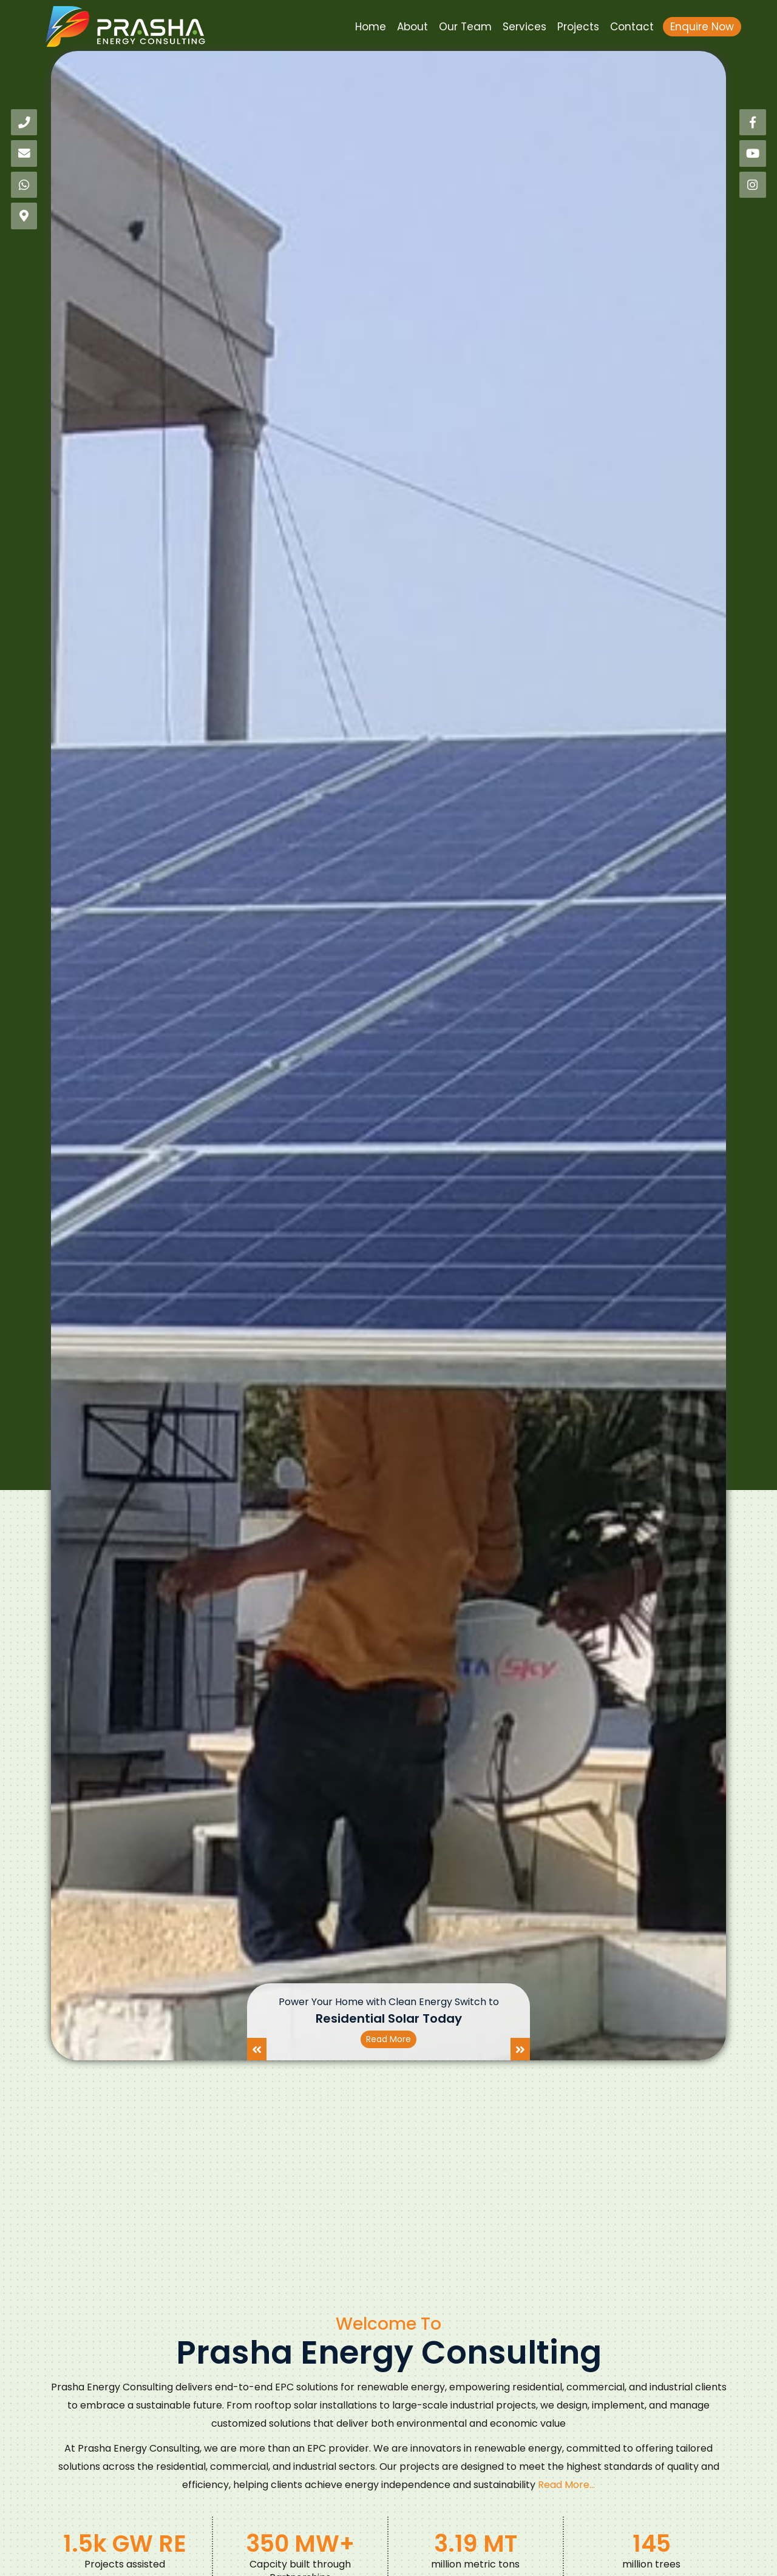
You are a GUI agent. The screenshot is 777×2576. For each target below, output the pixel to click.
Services (524, 26)
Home (370, 26)
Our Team (465, 26)
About (412, 26)
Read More (388, 2039)
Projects (578, 26)
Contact (632, 26)
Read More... (566, 2485)
